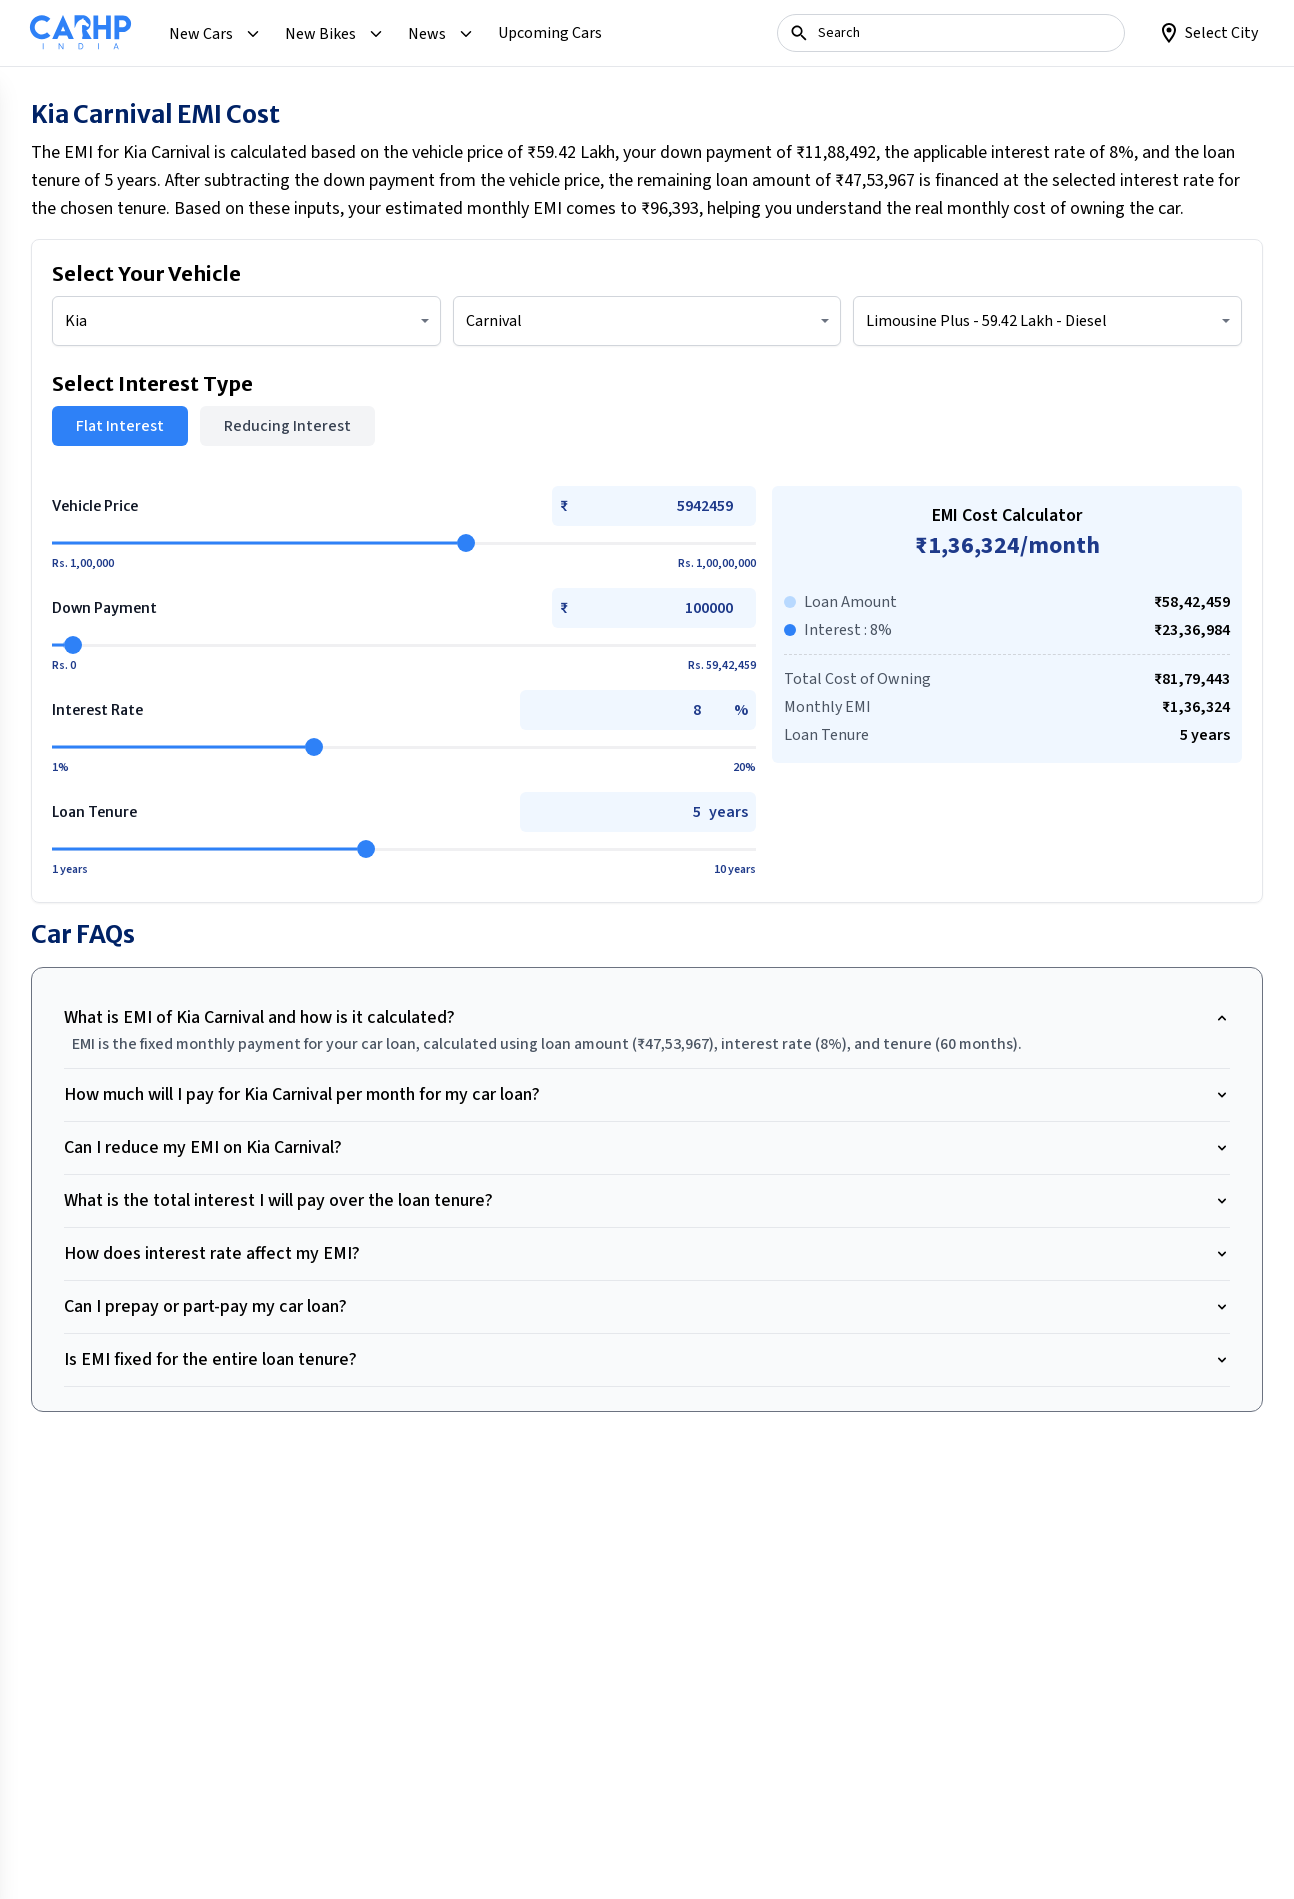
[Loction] (1207, 33)
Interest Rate (97, 710)
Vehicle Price (95, 506)
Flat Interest (120, 426)
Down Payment (104, 608)
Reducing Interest (287, 426)
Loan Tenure (94, 812)
